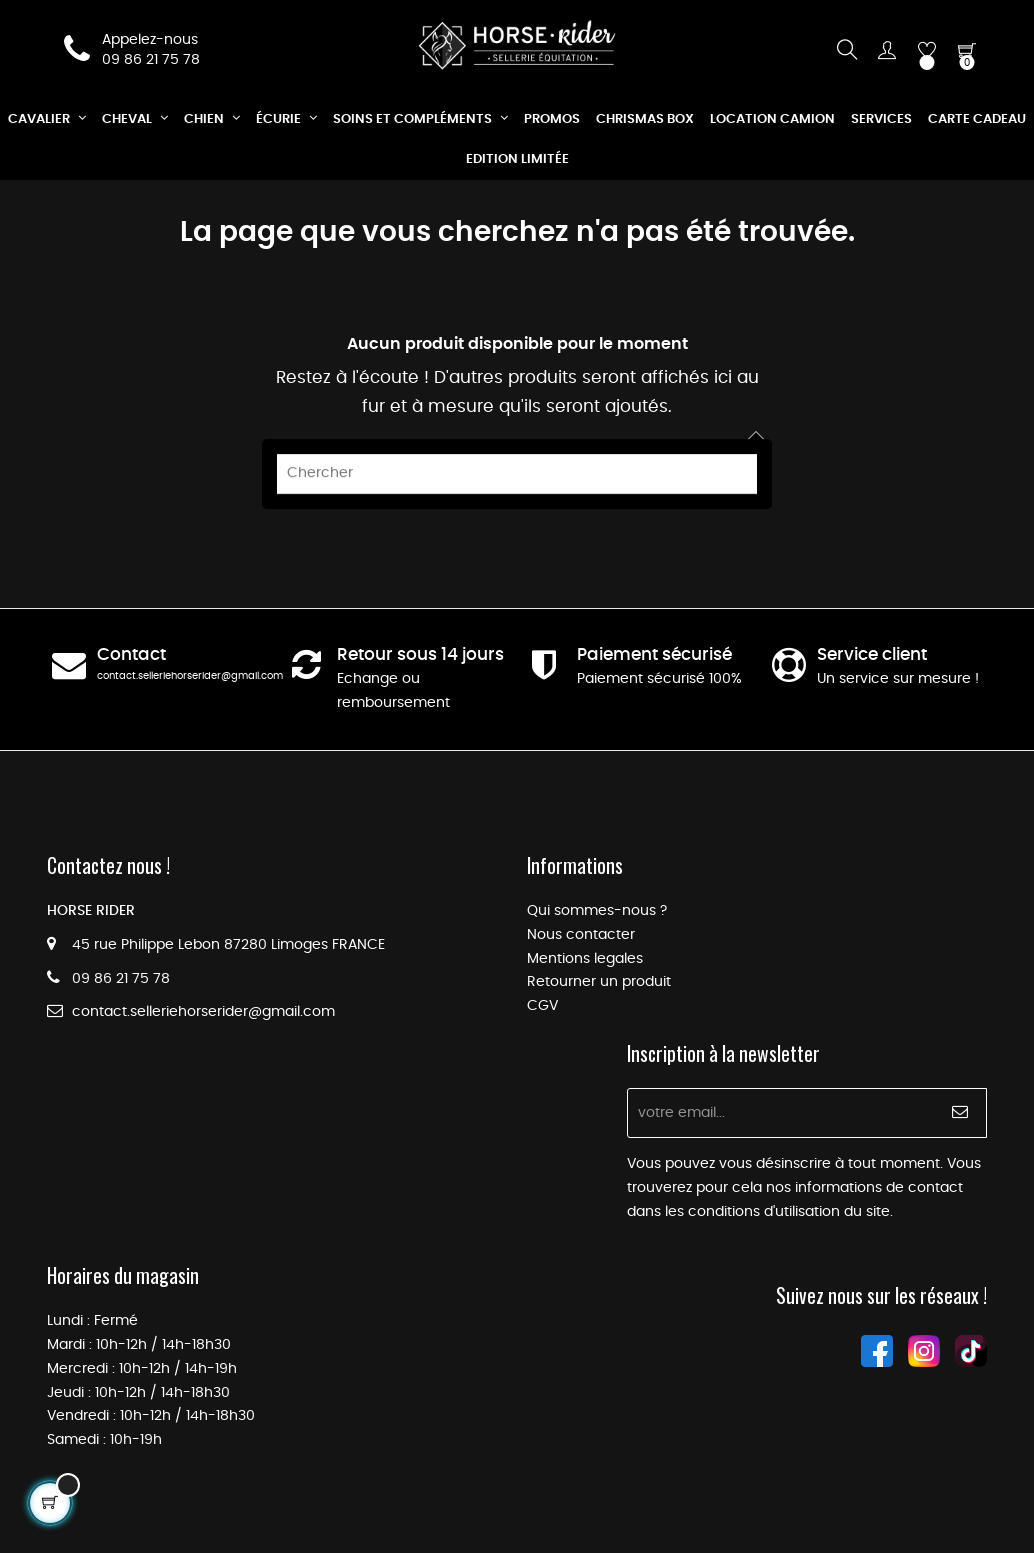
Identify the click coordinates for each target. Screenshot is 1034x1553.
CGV (542, 1006)
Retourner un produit (599, 982)
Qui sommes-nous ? (597, 911)
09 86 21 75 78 (151, 60)
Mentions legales (585, 959)
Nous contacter (581, 935)
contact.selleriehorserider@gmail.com (190, 676)
